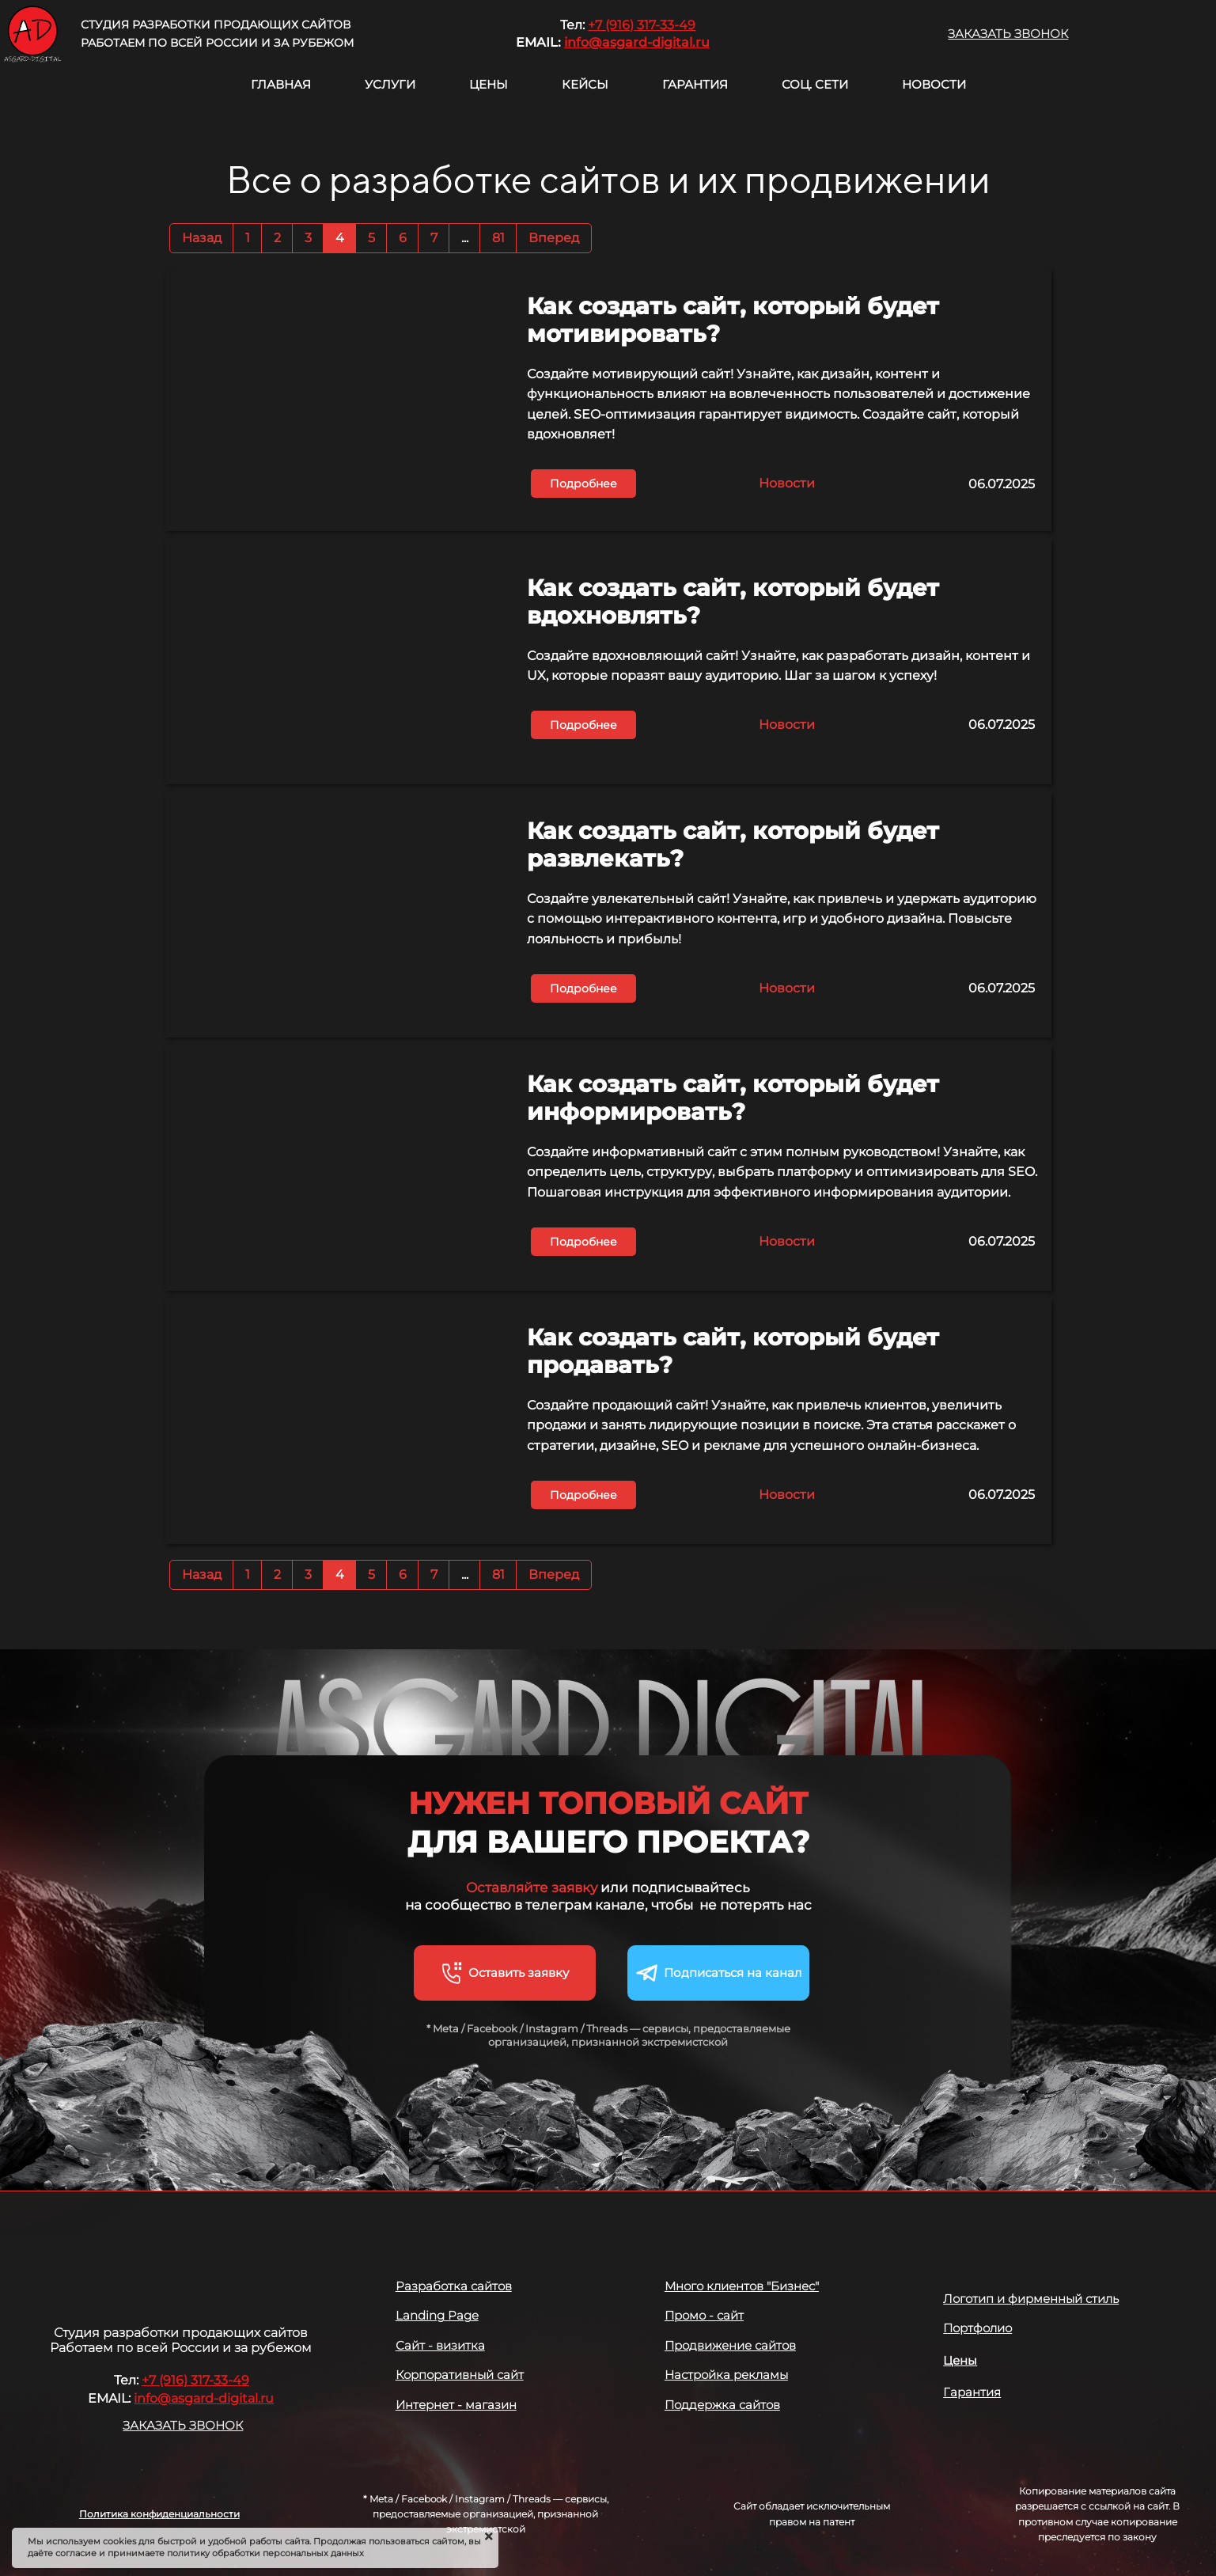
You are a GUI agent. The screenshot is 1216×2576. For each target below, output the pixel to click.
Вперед (553, 237)
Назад (202, 237)
